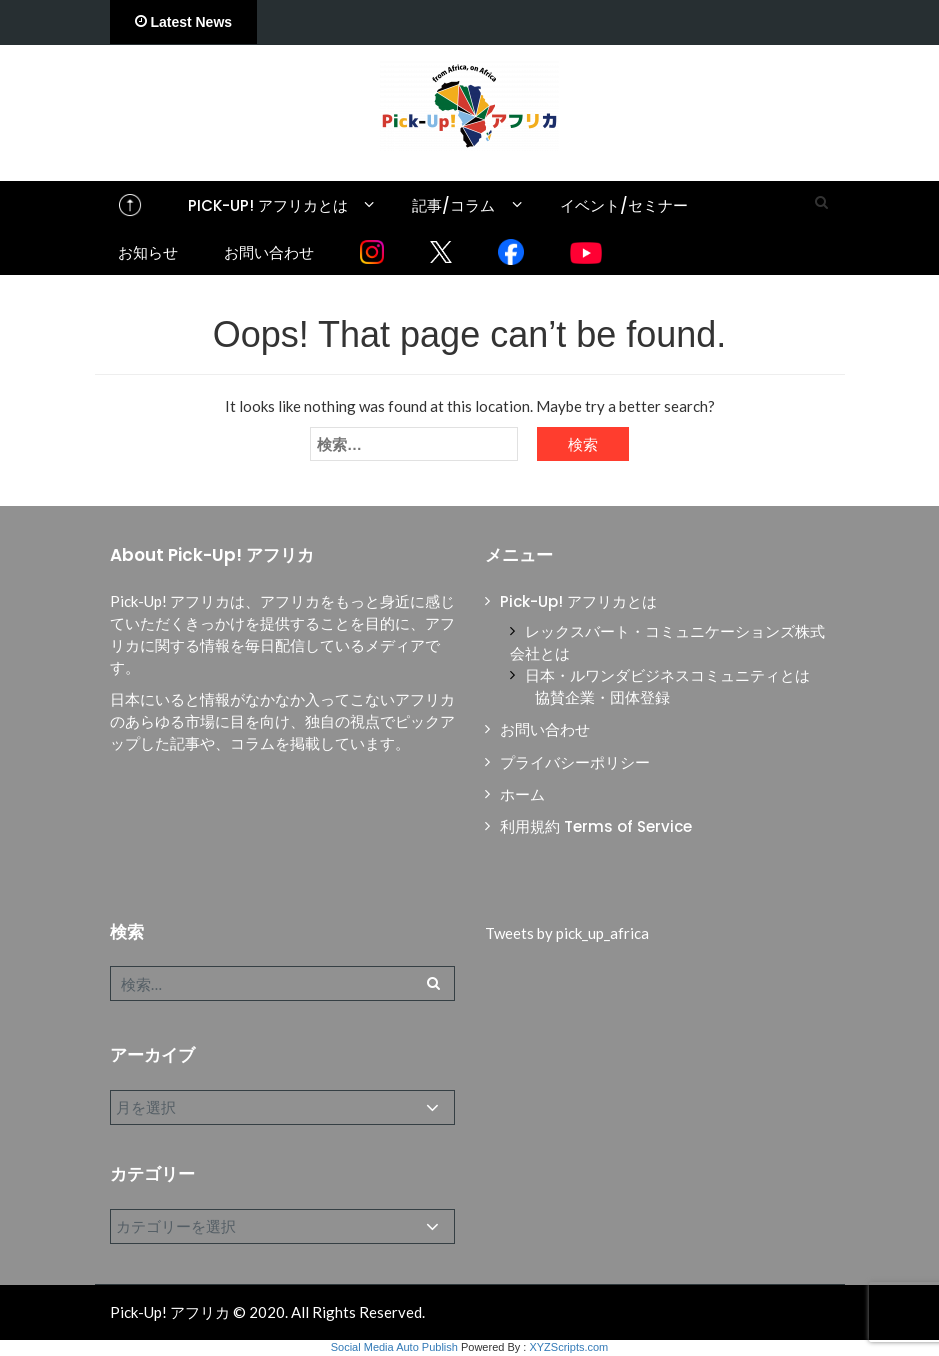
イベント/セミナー (624, 205)
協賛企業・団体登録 (602, 697)
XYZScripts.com (568, 1347)
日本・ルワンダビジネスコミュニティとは (667, 675)
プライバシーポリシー (575, 762)
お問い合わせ (269, 252)
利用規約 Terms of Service (596, 826)
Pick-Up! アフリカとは (268, 205)
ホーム (522, 794)
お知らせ (148, 252)
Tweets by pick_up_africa (567, 933)
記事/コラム (453, 205)
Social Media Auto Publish (394, 1347)
